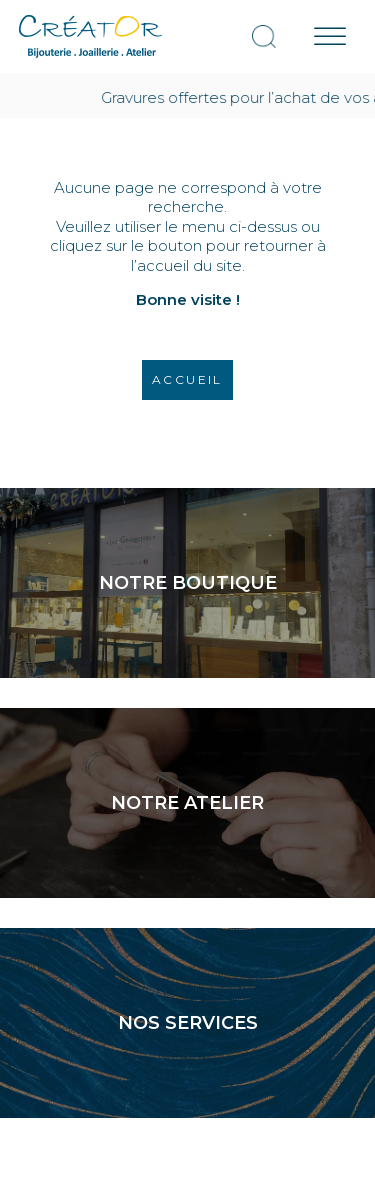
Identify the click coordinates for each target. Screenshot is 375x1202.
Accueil (187, 379)
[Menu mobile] (330, 36)
